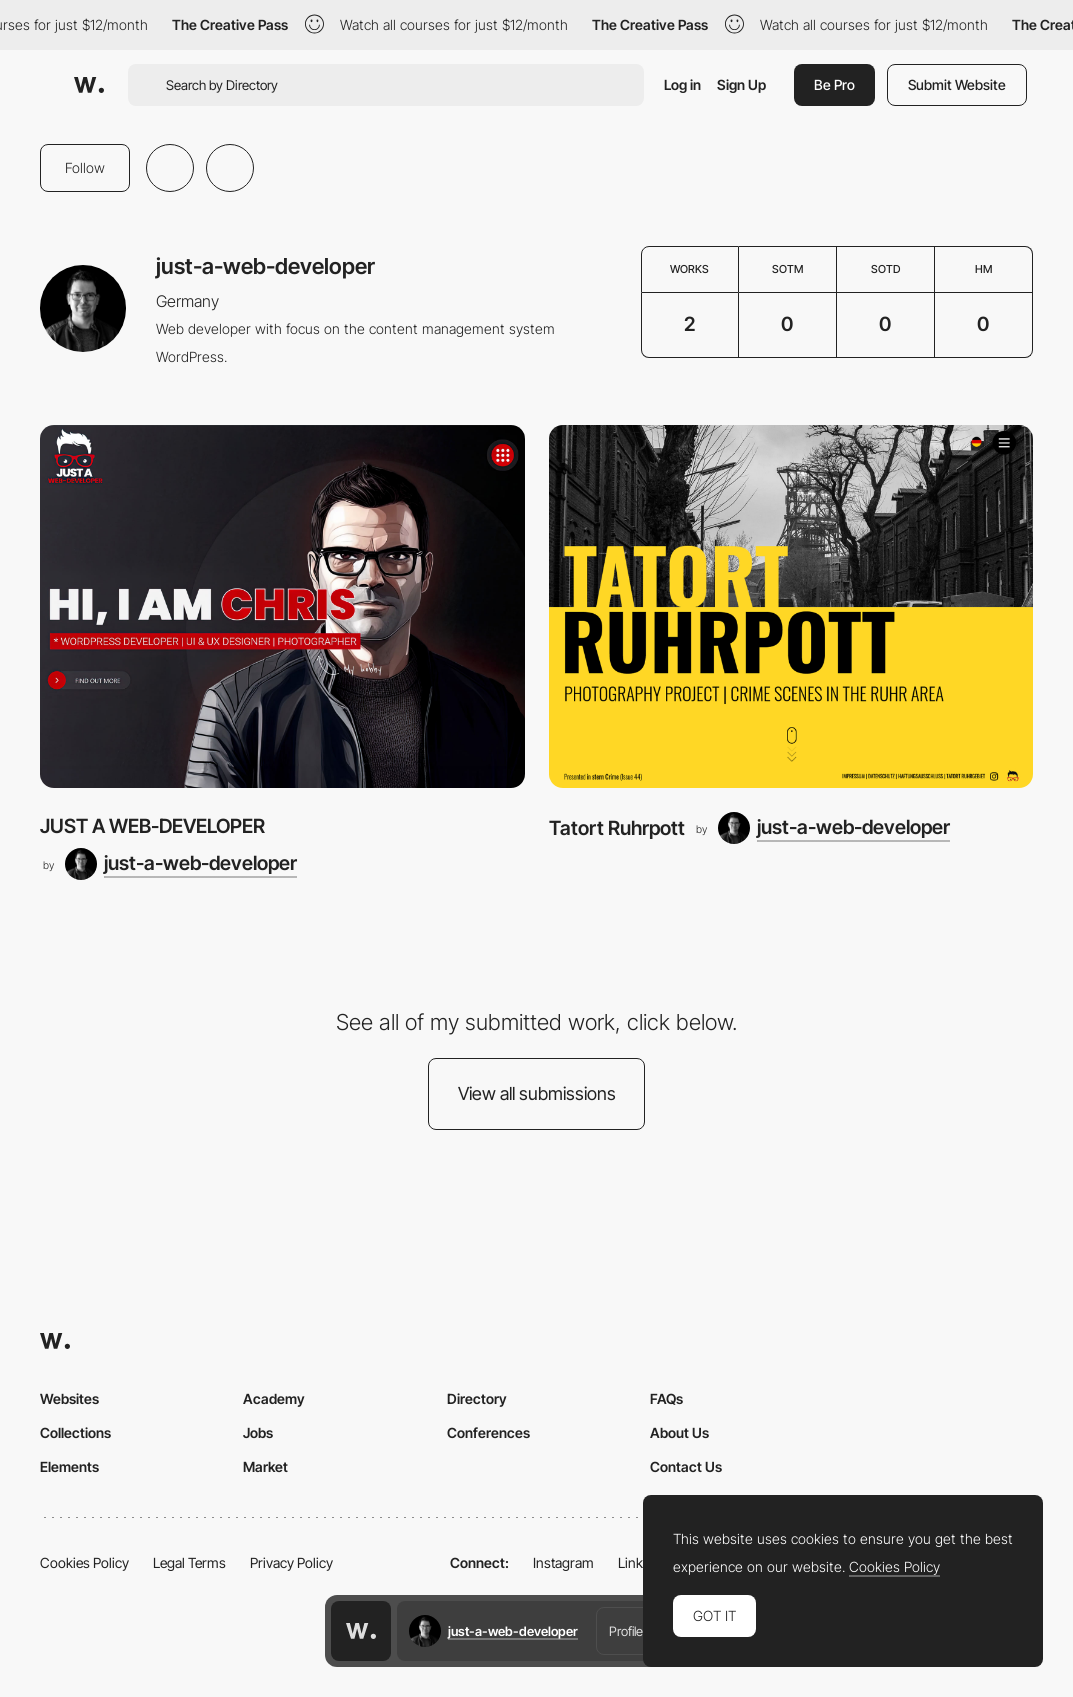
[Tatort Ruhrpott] (791, 606)
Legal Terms (189, 1562)
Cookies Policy (84, 1562)
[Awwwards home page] (361, 1631)
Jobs (258, 1432)
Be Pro (834, 84)
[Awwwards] (89, 85)
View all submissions (537, 1093)
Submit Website (957, 84)
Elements (69, 1466)
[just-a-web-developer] (181, 864)
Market (265, 1466)
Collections (75, 1432)
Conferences (488, 1432)
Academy (274, 1398)
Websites (69, 1398)
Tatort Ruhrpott (617, 828)
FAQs (666, 1398)
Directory (477, 1398)
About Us (679, 1432)
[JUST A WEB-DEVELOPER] (282, 606)
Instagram (563, 1562)
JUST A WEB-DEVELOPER (152, 826)
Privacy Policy (291, 1562)
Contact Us (686, 1466)
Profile (626, 1631)
